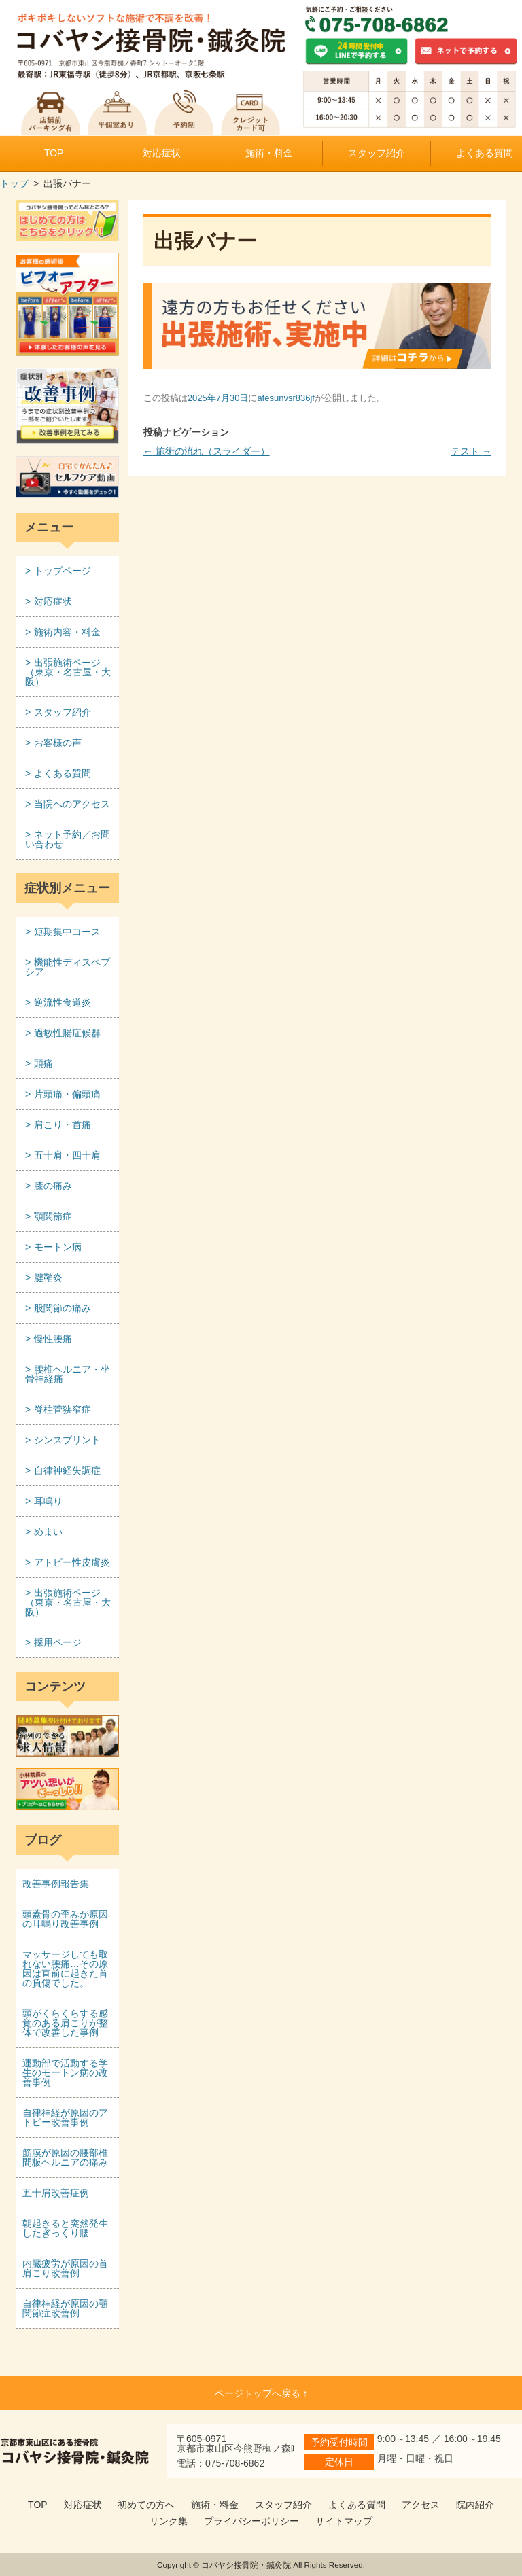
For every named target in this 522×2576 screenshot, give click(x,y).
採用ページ (58, 1642)
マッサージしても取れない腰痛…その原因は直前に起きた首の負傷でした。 (65, 1968)
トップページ (62, 570)
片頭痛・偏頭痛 (67, 1094)
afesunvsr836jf (286, 398)
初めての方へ (146, 2504)
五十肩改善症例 (55, 2192)
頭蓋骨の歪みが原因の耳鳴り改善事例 (65, 1919)
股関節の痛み (62, 1308)
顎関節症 (53, 1216)
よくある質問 (62, 773)
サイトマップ (343, 2521)
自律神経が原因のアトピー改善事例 (65, 2117)
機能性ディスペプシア (67, 967)
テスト (471, 451)
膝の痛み (53, 1185)
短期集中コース (67, 931)
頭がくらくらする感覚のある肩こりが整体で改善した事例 (65, 2023)
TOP (54, 152)
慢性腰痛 (53, 1338)
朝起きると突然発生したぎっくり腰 (65, 2228)
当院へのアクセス (72, 803)
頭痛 (43, 1063)
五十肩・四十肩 (67, 1155)
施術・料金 (269, 152)
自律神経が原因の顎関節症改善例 (65, 2308)
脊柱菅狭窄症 (62, 1409)
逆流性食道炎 (62, 1002)
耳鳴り (48, 1501)
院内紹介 (475, 2504)
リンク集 (169, 2521)
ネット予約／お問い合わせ (67, 839)
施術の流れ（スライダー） (206, 451)
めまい (48, 1531)
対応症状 (162, 152)
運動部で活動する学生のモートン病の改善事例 (65, 2072)
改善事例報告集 (55, 1883)
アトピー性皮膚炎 (72, 1562)
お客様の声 (58, 742)
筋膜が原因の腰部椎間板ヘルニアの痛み (65, 2157)
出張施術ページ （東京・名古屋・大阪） (68, 672)
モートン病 (58, 1246)
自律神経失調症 (67, 1470)
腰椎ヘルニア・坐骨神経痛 (67, 1374)
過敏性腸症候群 (67, 1032)
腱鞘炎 (48, 1277)
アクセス (421, 2504)
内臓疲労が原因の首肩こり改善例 (65, 2268)
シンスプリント (67, 1439)
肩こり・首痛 (62, 1124)
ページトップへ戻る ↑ (261, 2393)
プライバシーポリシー (251, 2521)
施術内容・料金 (67, 632)
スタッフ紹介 (376, 152)
